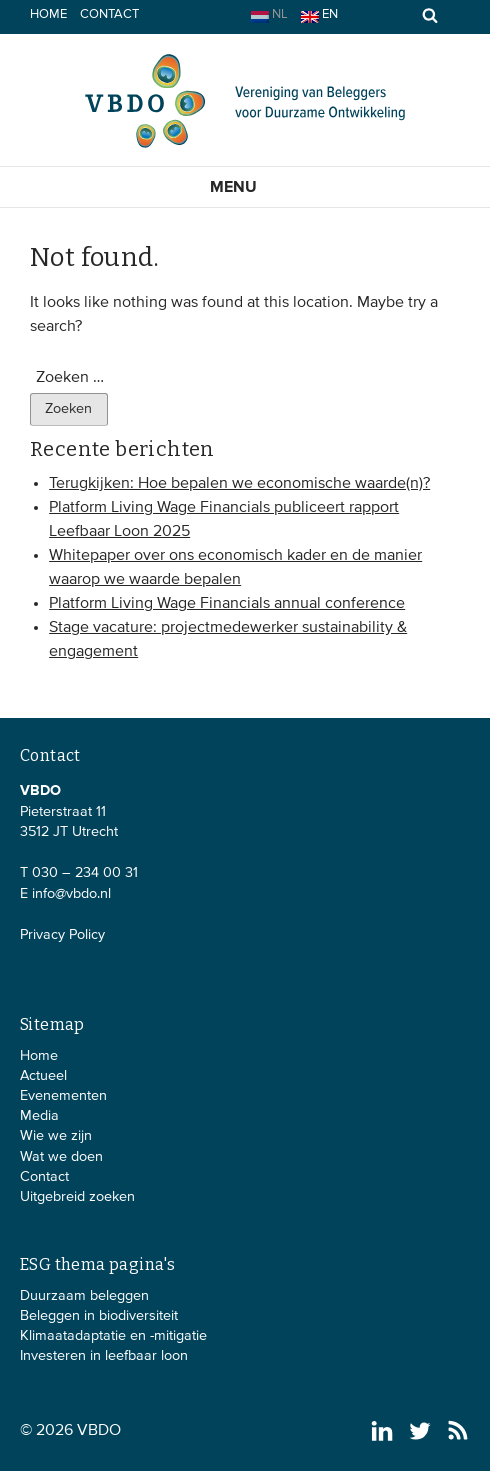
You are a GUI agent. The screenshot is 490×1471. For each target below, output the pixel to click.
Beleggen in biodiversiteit (99, 1316)
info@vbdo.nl (71, 894)
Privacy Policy (62, 935)
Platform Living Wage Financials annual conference (227, 604)
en (319, 15)
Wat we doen (61, 1157)
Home (48, 14)
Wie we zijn (56, 1136)
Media (39, 1116)
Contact (109, 14)
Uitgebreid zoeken (77, 1197)
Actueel (43, 1076)
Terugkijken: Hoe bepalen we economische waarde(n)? (239, 484)
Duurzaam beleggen (84, 1296)
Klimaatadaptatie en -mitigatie (113, 1336)
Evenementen (63, 1096)
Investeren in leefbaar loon (104, 1356)
